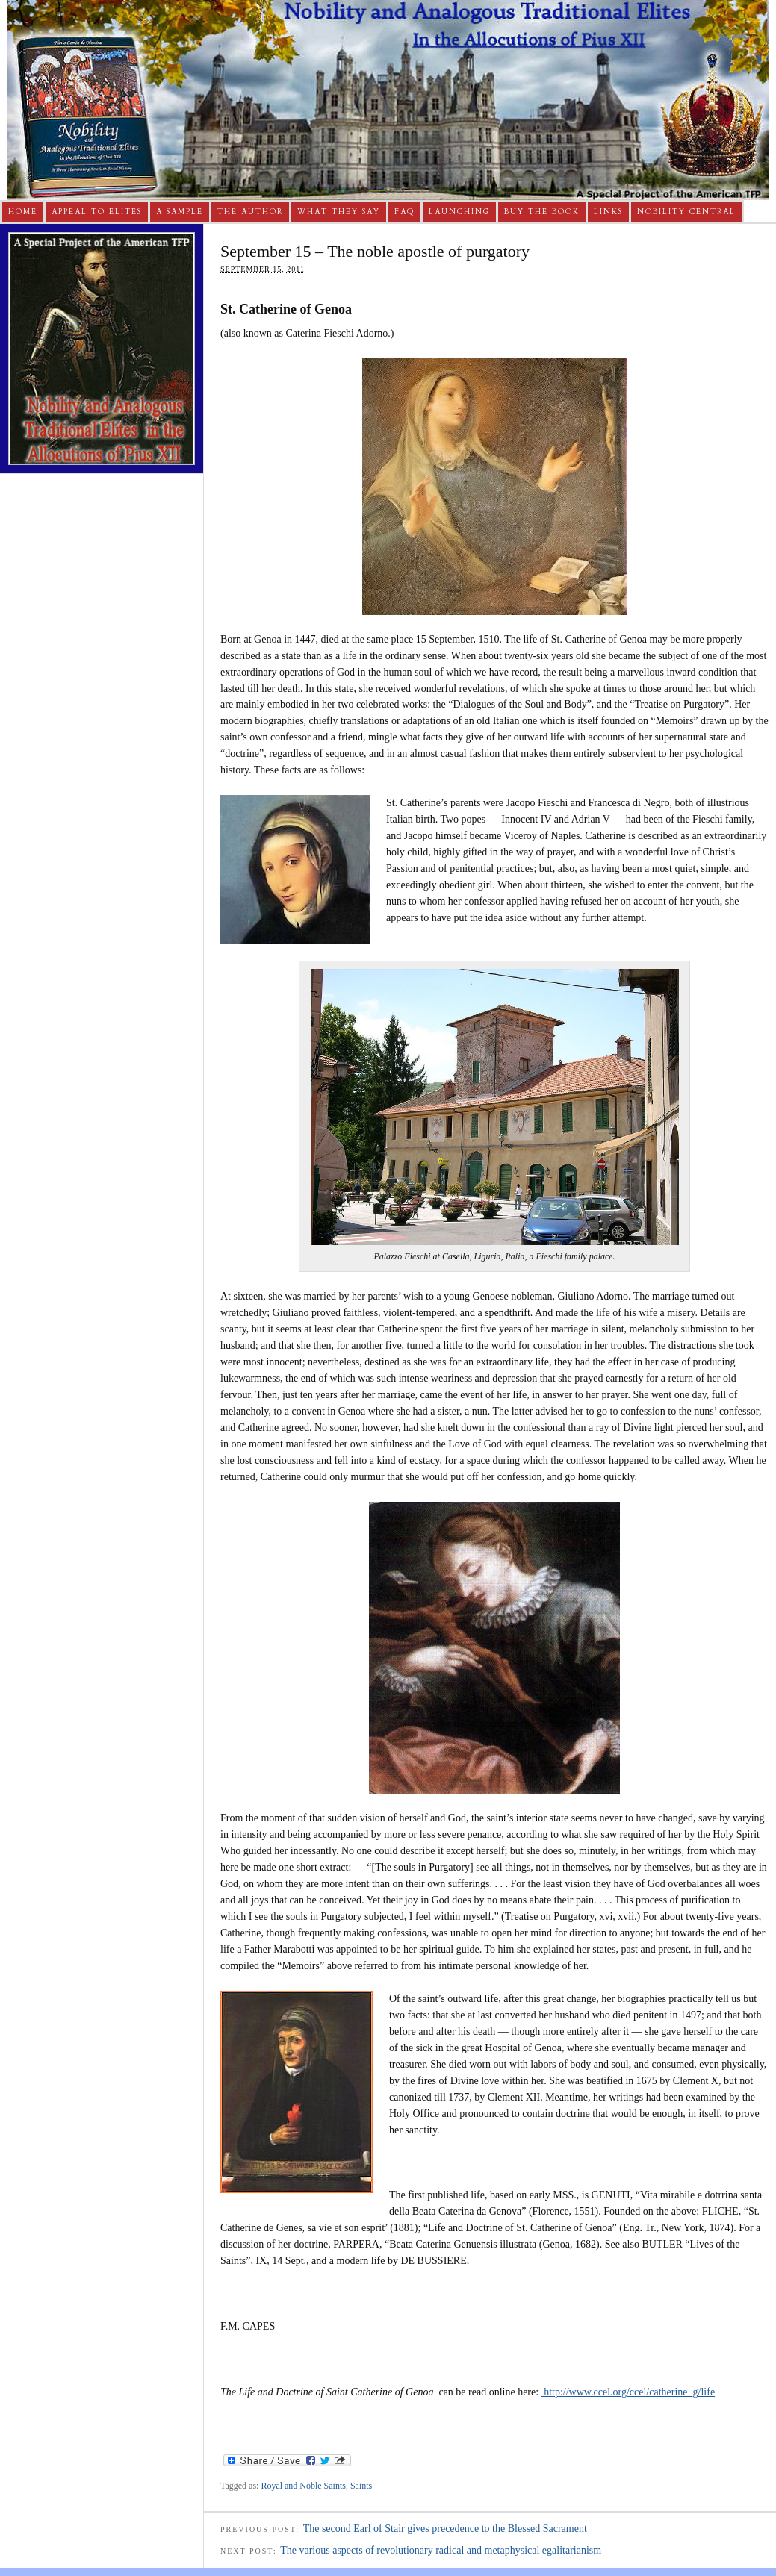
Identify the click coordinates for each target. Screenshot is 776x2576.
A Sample (179, 212)
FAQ (404, 212)
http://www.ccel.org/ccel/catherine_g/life (628, 2392)
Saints (361, 2485)
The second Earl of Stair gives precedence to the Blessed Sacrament (445, 2528)
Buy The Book (542, 212)
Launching (459, 212)
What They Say (338, 212)
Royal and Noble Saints (303, 2485)
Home (22, 212)
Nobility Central (686, 212)
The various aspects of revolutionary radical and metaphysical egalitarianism (440, 2550)
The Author (250, 212)
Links (608, 212)
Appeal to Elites (97, 212)
